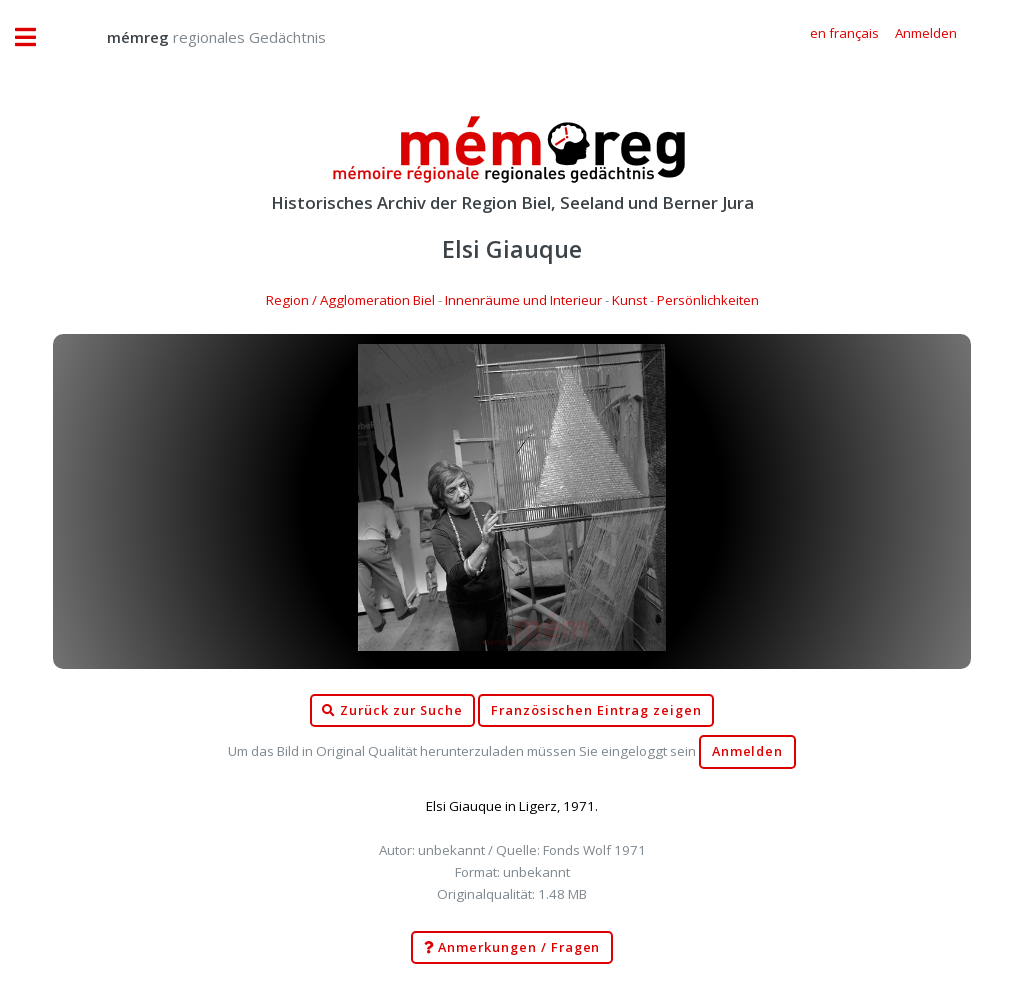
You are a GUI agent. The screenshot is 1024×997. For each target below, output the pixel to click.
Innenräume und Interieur (523, 300)
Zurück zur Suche (392, 711)
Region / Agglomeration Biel (350, 300)
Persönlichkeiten (708, 300)
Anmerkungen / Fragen (512, 948)
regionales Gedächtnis (196, 37)
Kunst (629, 300)
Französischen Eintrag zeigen (596, 710)
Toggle (36, 37)
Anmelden (748, 751)
